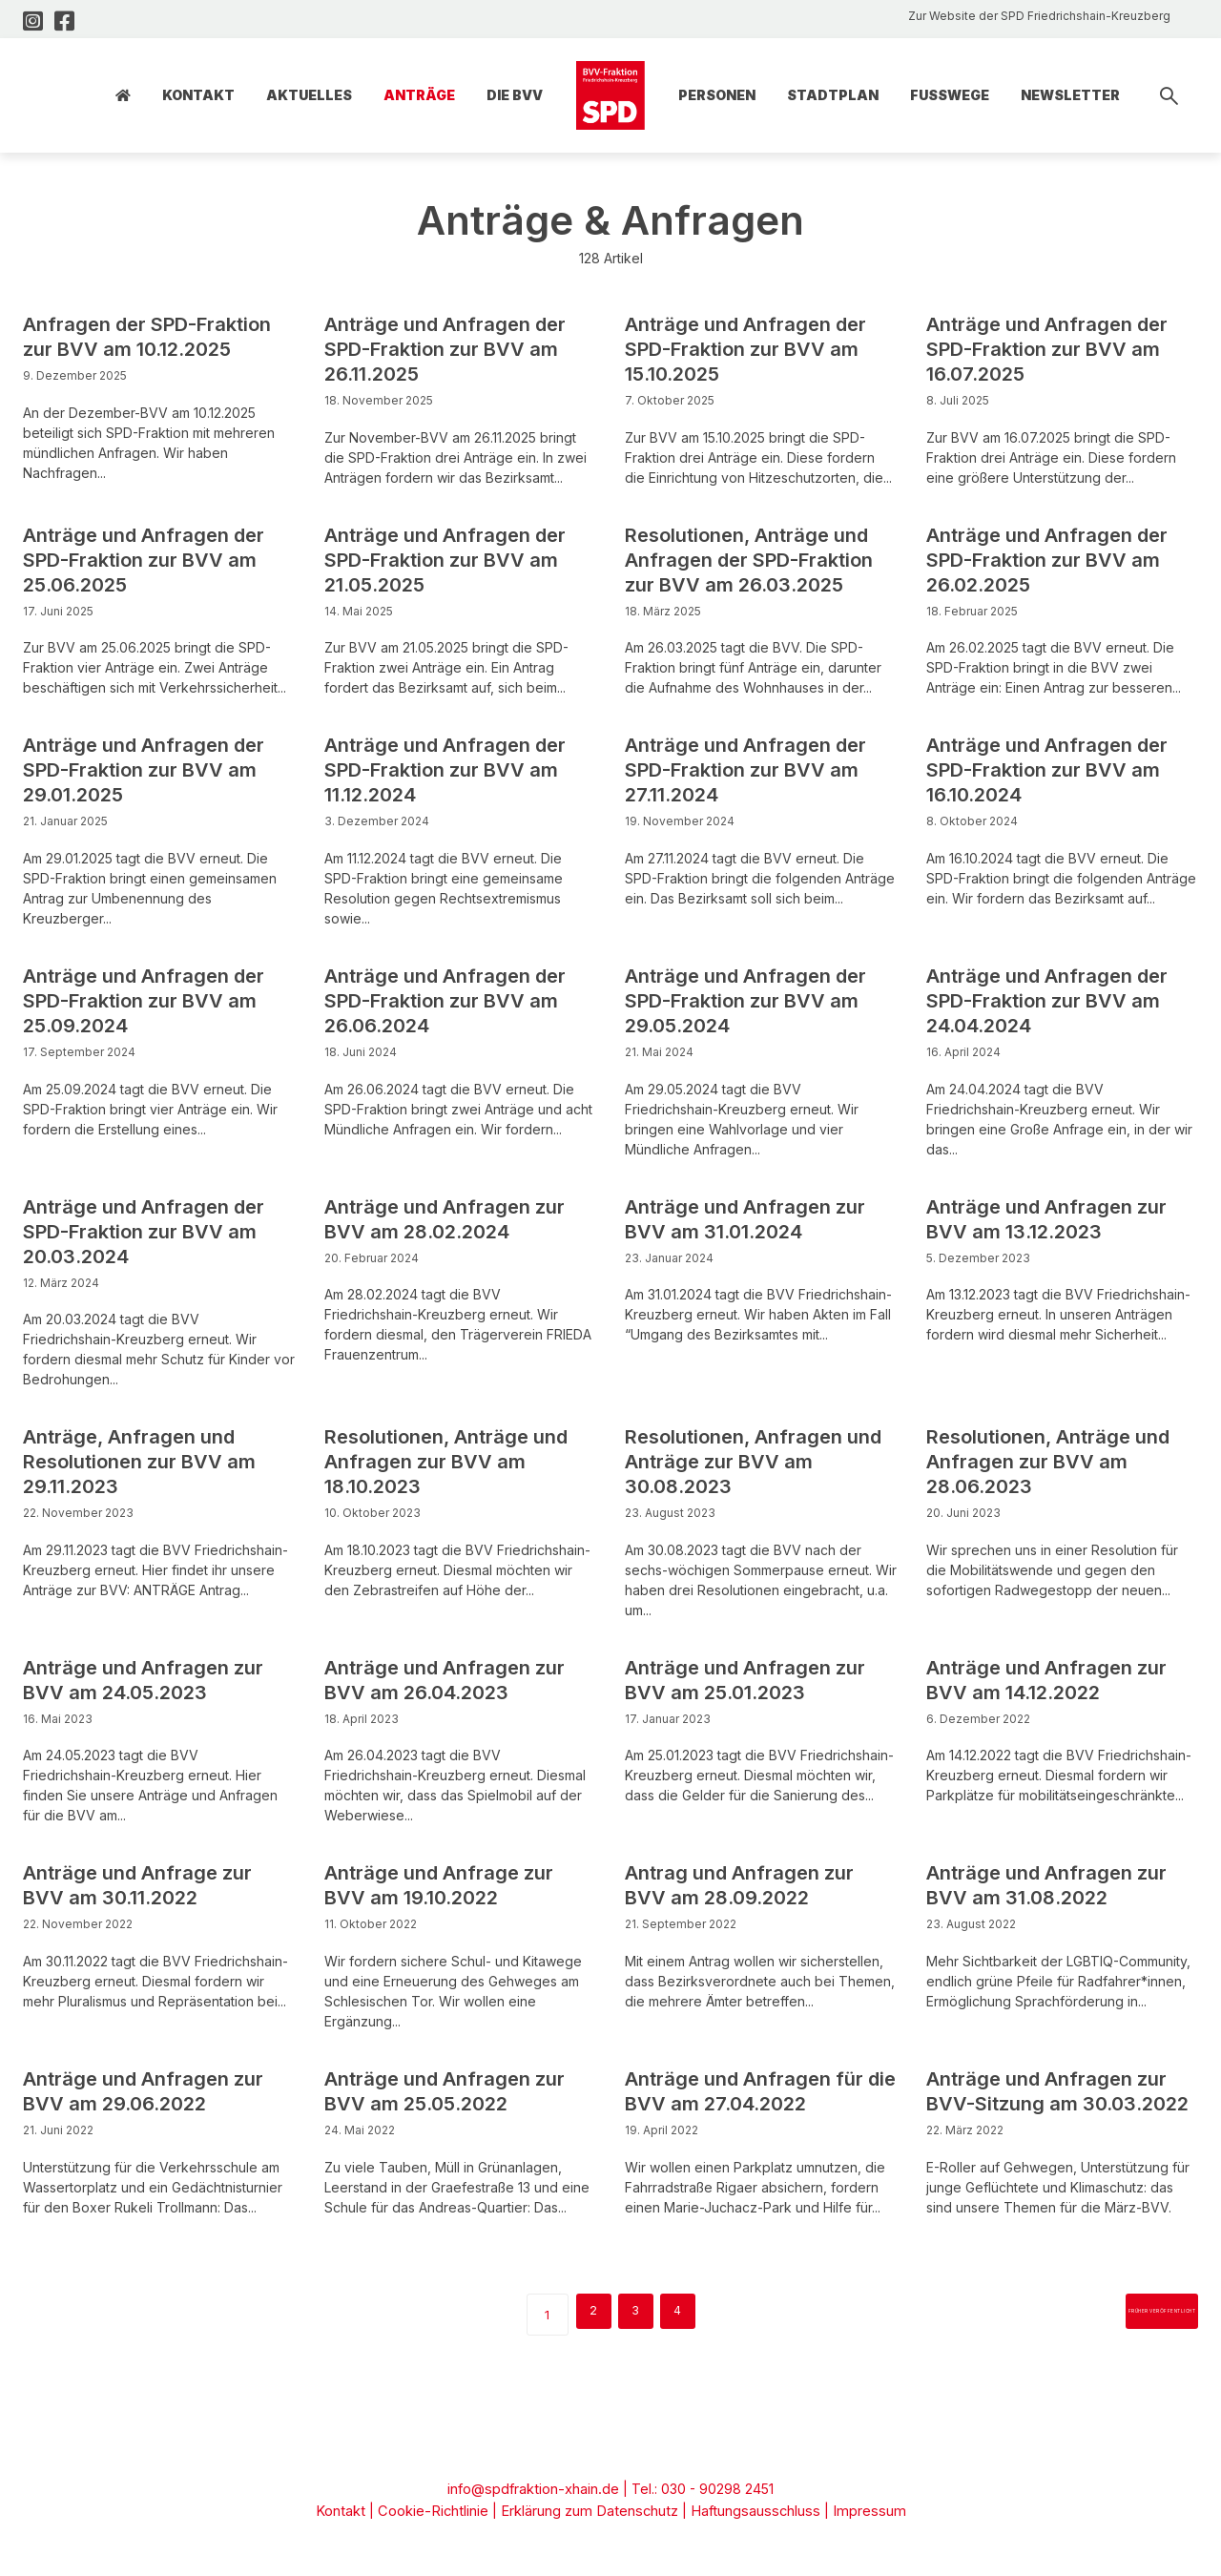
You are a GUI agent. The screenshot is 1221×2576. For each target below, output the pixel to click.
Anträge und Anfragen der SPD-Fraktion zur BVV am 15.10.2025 (745, 349)
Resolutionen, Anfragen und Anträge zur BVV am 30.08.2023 (753, 1461)
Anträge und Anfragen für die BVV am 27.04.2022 (760, 2091)
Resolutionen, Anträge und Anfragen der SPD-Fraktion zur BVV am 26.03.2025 (749, 560)
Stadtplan (833, 95)
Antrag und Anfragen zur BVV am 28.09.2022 (739, 1885)
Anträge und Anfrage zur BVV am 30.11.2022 (137, 1885)
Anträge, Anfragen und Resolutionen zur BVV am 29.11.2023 (139, 1461)
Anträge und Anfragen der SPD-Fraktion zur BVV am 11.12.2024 (445, 770)
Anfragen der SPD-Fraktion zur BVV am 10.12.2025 (147, 337)
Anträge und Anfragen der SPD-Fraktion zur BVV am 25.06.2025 (143, 560)
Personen (716, 95)
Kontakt (198, 95)
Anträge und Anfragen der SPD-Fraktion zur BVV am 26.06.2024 (445, 1001)
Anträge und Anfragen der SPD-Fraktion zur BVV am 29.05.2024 (745, 1001)
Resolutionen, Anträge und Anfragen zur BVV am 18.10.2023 (446, 1461)
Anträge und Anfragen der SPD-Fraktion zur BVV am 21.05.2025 (445, 560)
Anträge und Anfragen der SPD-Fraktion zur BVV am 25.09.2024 (143, 1001)
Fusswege (949, 95)
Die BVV (514, 95)
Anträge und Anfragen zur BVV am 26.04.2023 (444, 1680)
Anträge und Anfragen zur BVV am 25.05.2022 (444, 2091)
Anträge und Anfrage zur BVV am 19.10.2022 (438, 1885)
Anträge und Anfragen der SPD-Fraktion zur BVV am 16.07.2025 (1047, 349)
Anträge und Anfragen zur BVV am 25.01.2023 (745, 1680)
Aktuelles (309, 95)
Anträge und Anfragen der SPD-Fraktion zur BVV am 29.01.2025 (143, 770)
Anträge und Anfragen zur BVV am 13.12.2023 (1046, 1219)
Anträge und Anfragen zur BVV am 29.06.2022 (143, 2091)
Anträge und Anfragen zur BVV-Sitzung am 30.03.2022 (1057, 2091)
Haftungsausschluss (752, 2509)
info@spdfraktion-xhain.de (533, 2489)
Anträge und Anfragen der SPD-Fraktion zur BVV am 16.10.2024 (1047, 770)
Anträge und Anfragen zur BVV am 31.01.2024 (745, 1219)
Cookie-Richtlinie (440, 2509)
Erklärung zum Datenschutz (592, 2509)
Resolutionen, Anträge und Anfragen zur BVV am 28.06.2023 (1047, 1461)
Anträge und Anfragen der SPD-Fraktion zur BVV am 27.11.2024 (745, 770)
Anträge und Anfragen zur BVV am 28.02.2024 (444, 1219)
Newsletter (1070, 95)
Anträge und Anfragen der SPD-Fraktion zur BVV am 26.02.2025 (1047, 560)
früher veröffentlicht (1126, 2321)
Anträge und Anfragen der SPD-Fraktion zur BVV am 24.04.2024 (1047, 1001)
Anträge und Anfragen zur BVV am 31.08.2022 (1046, 1885)
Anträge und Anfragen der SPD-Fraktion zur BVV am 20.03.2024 (143, 1231)
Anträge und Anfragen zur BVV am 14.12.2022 (1046, 1680)
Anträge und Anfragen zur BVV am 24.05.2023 (143, 1680)
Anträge (419, 95)
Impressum (859, 2509)
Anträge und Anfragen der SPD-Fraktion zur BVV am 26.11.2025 (445, 349)
